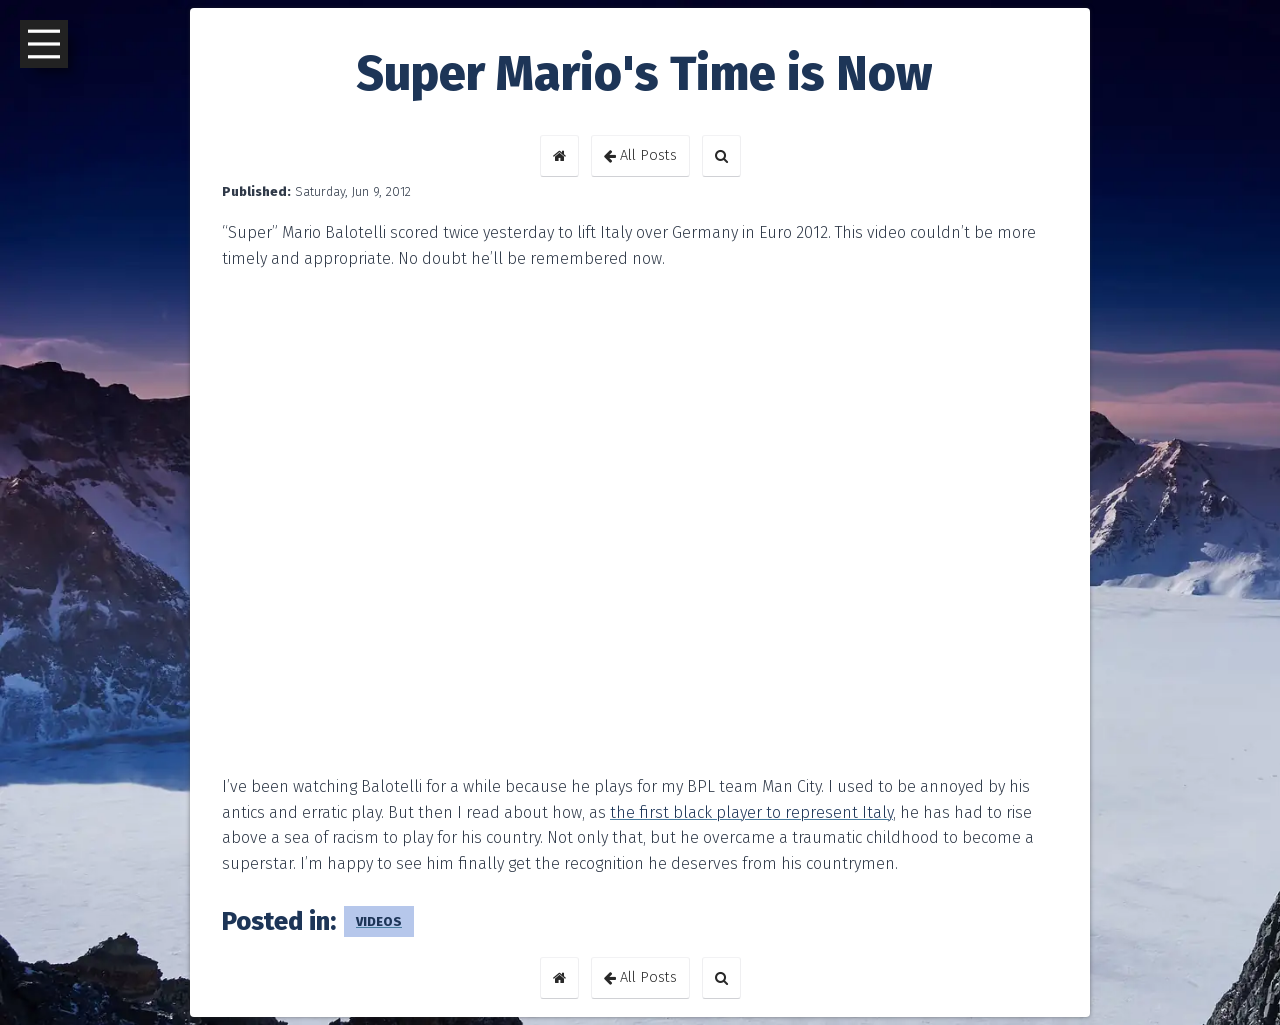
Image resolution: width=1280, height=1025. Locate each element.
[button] (559, 156)
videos (379, 921)
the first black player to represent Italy (751, 812)
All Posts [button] (640, 155)
